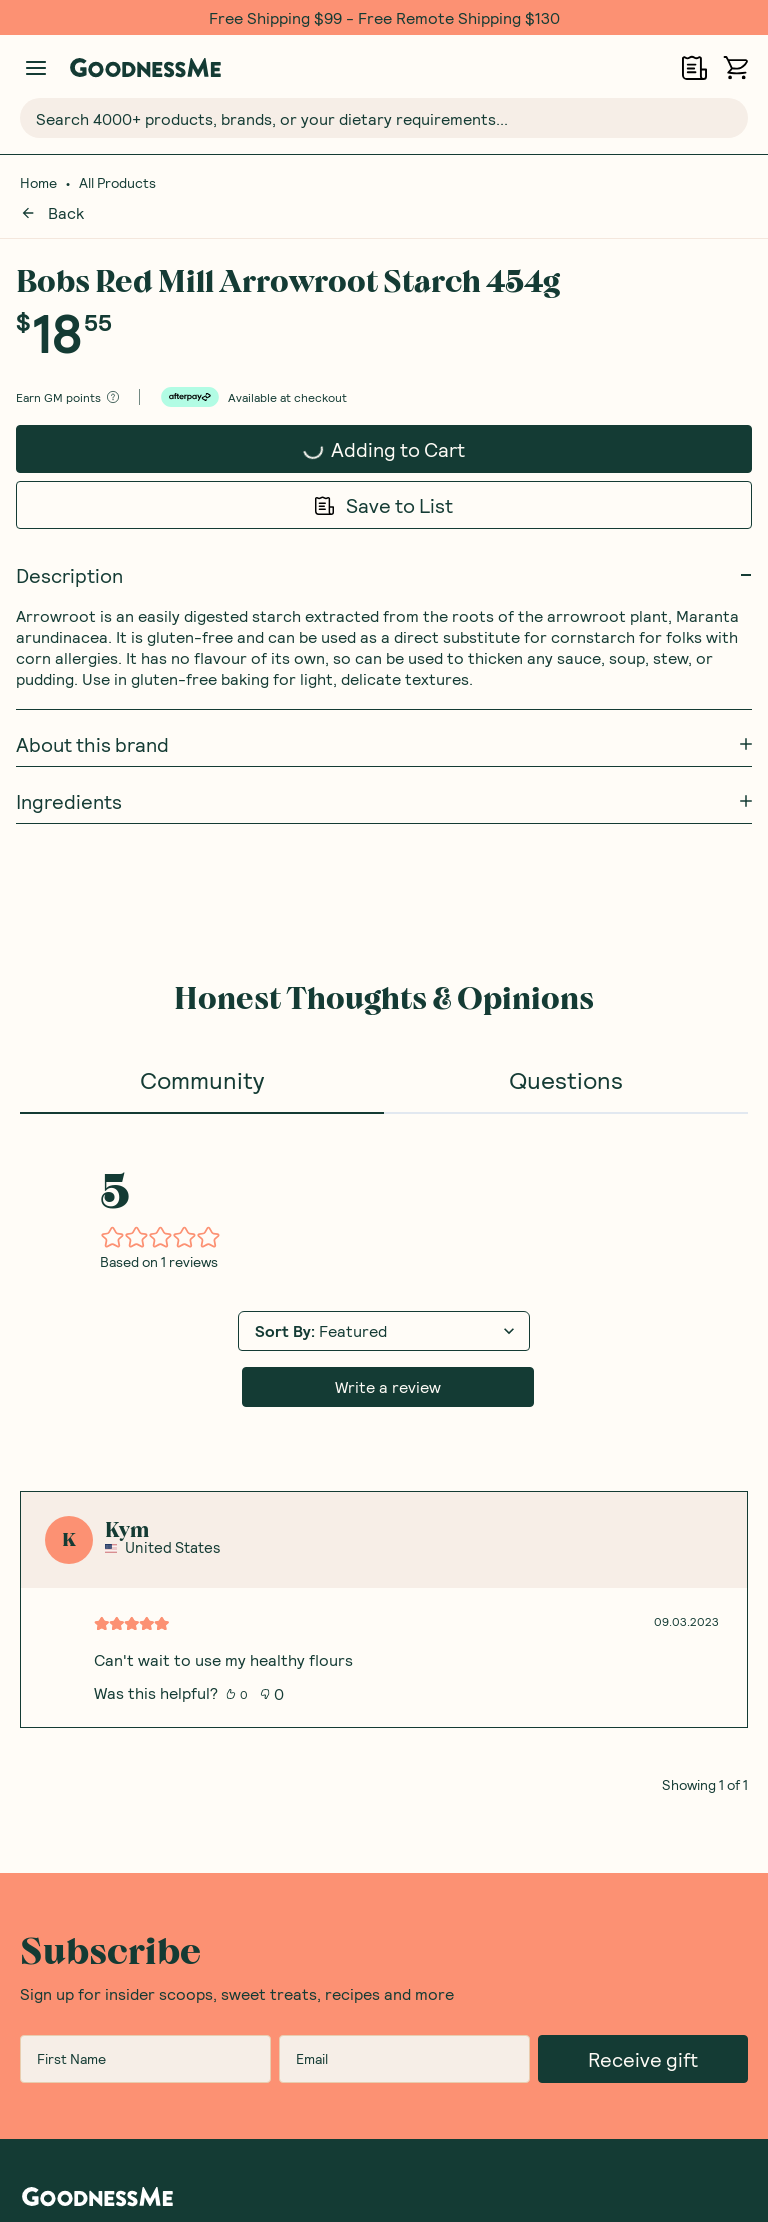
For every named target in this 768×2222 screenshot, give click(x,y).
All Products (117, 183)
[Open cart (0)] (735, 67)
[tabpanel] (384, 1428)
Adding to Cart (344, 426)
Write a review (388, 1361)
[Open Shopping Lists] (694, 67)
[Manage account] (36, 68)
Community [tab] (202, 1054)
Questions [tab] (566, 1054)
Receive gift (643, 2034)
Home (38, 183)
